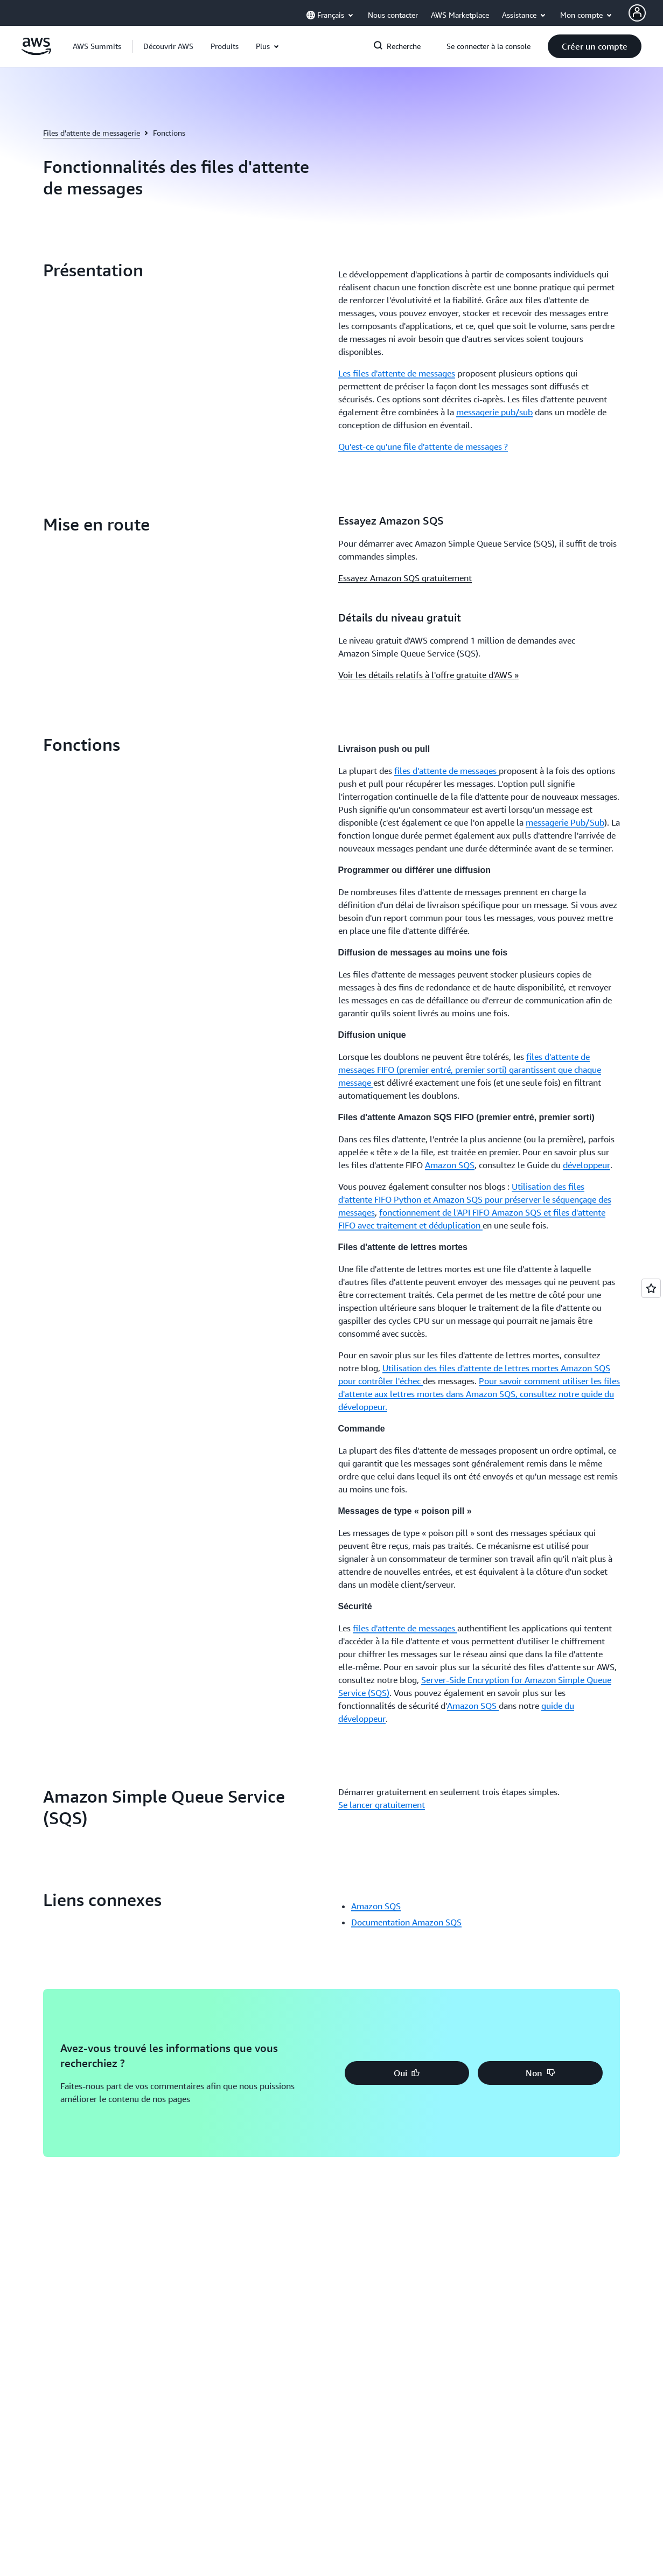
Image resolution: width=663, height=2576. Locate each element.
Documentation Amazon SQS (406, 1922)
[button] (168, 46)
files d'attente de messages (446, 770)
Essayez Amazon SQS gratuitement (405, 578)
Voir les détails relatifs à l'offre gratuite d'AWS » (428, 674)
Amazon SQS (449, 1165)
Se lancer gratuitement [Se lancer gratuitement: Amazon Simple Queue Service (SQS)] (381, 1804)
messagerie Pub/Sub (565, 822)
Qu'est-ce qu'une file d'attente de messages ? (423, 446)
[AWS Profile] (637, 13)
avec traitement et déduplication (420, 1225)
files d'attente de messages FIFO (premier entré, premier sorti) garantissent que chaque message (469, 1069)
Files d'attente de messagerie (91, 132)
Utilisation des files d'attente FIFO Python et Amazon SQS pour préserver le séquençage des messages (474, 1199)
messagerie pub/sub (494, 412)
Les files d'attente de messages (396, 373)
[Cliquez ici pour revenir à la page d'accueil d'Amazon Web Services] (36, 52)
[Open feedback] (651, 1288)
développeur (586, 1165)
